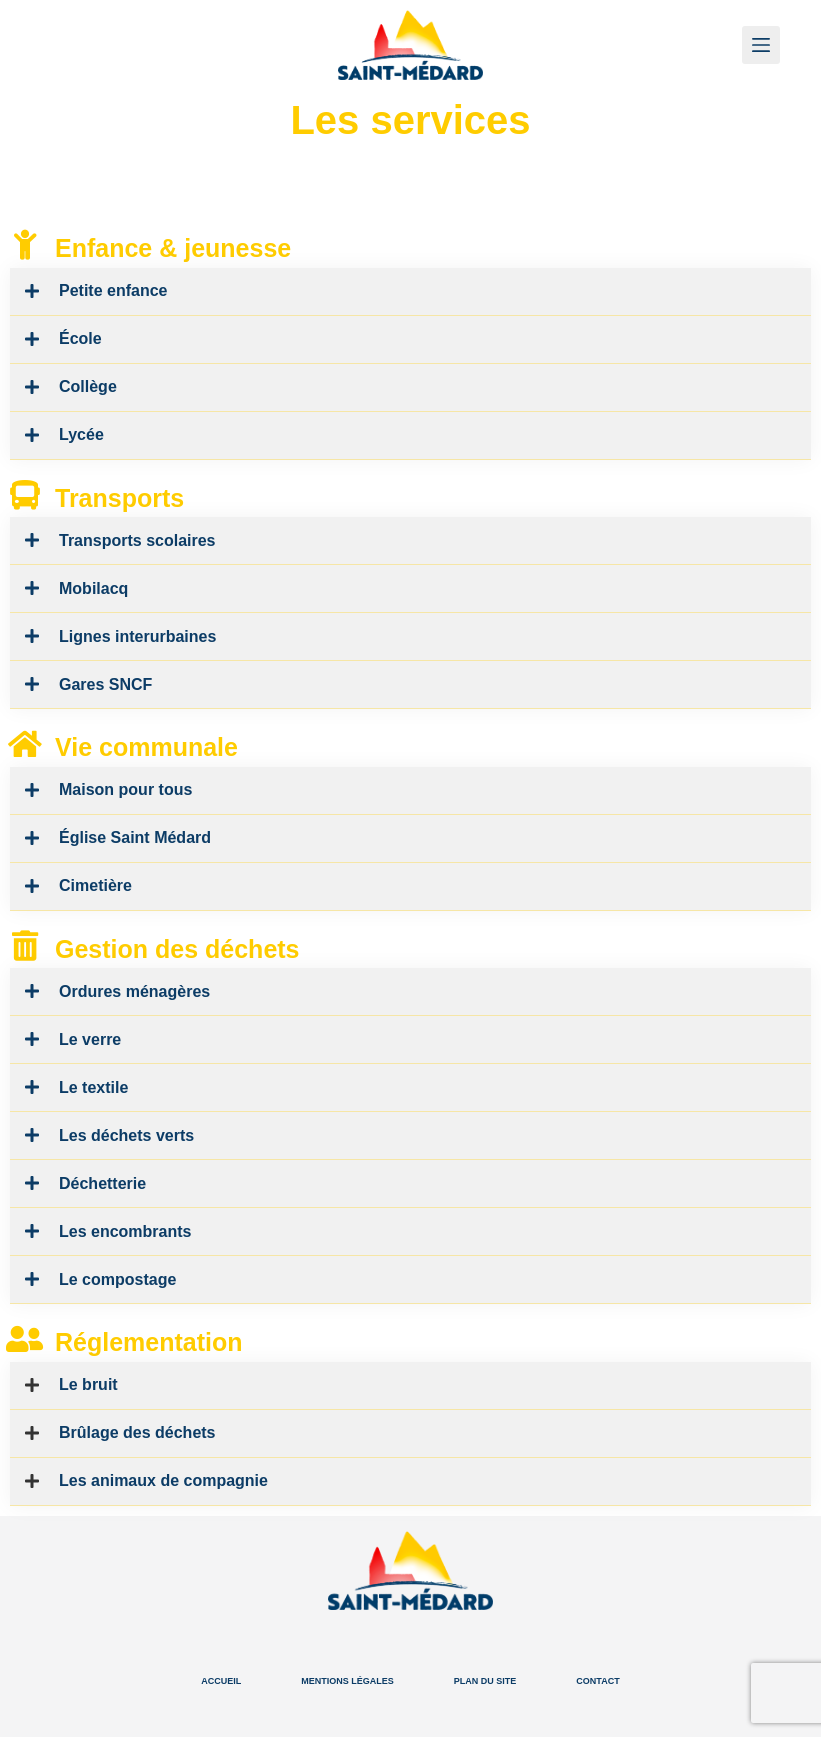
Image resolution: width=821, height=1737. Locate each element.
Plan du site (485, 1681)
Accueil (221, 1681)
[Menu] (761, 45)
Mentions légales (347, 1681)
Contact (597, 1681)
